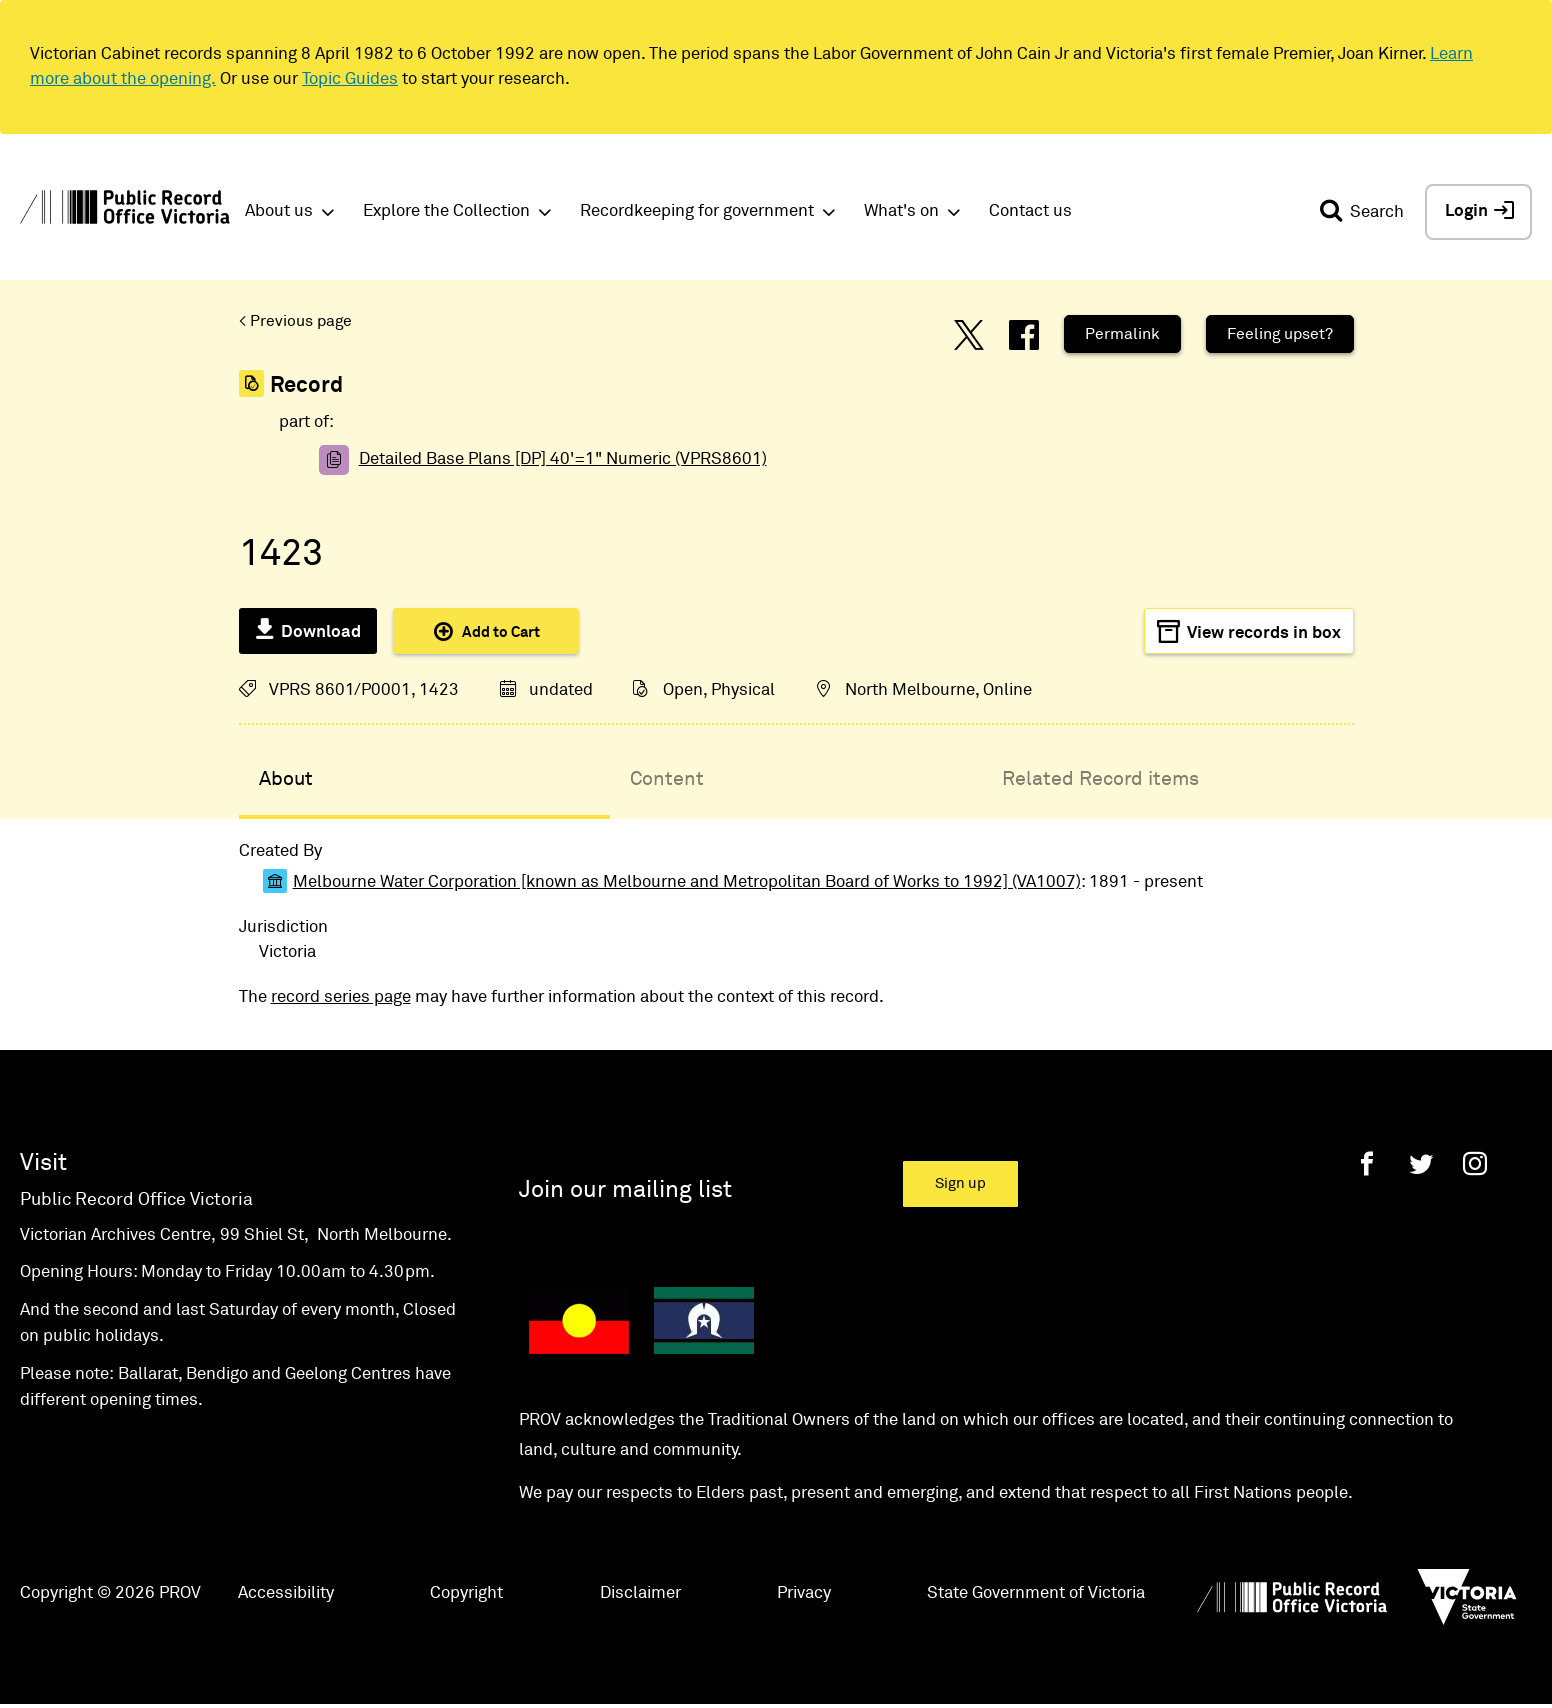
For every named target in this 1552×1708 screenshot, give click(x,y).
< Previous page (295, 321)
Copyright (466, 1593)
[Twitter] (1421, 1163)
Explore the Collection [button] (446, 211)
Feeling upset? (1280, 334)
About (286, 779)
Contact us (1030, 211)
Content (667, 779)
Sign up (960, 1183)
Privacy (804, 1593)
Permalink (1122, 334)
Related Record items (1100, 779)
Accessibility (286, 1593)
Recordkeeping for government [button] (697, 211)
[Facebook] (1367, 1163)
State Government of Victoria (1036, 1593)
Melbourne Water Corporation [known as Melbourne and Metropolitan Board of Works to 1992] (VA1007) (687, 882)
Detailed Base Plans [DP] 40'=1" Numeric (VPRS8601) (563, 459)
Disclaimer (640, 1593)
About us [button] (279, 211)
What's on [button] (901, 211)
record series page (341, 997)
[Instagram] (1475, 1163)
